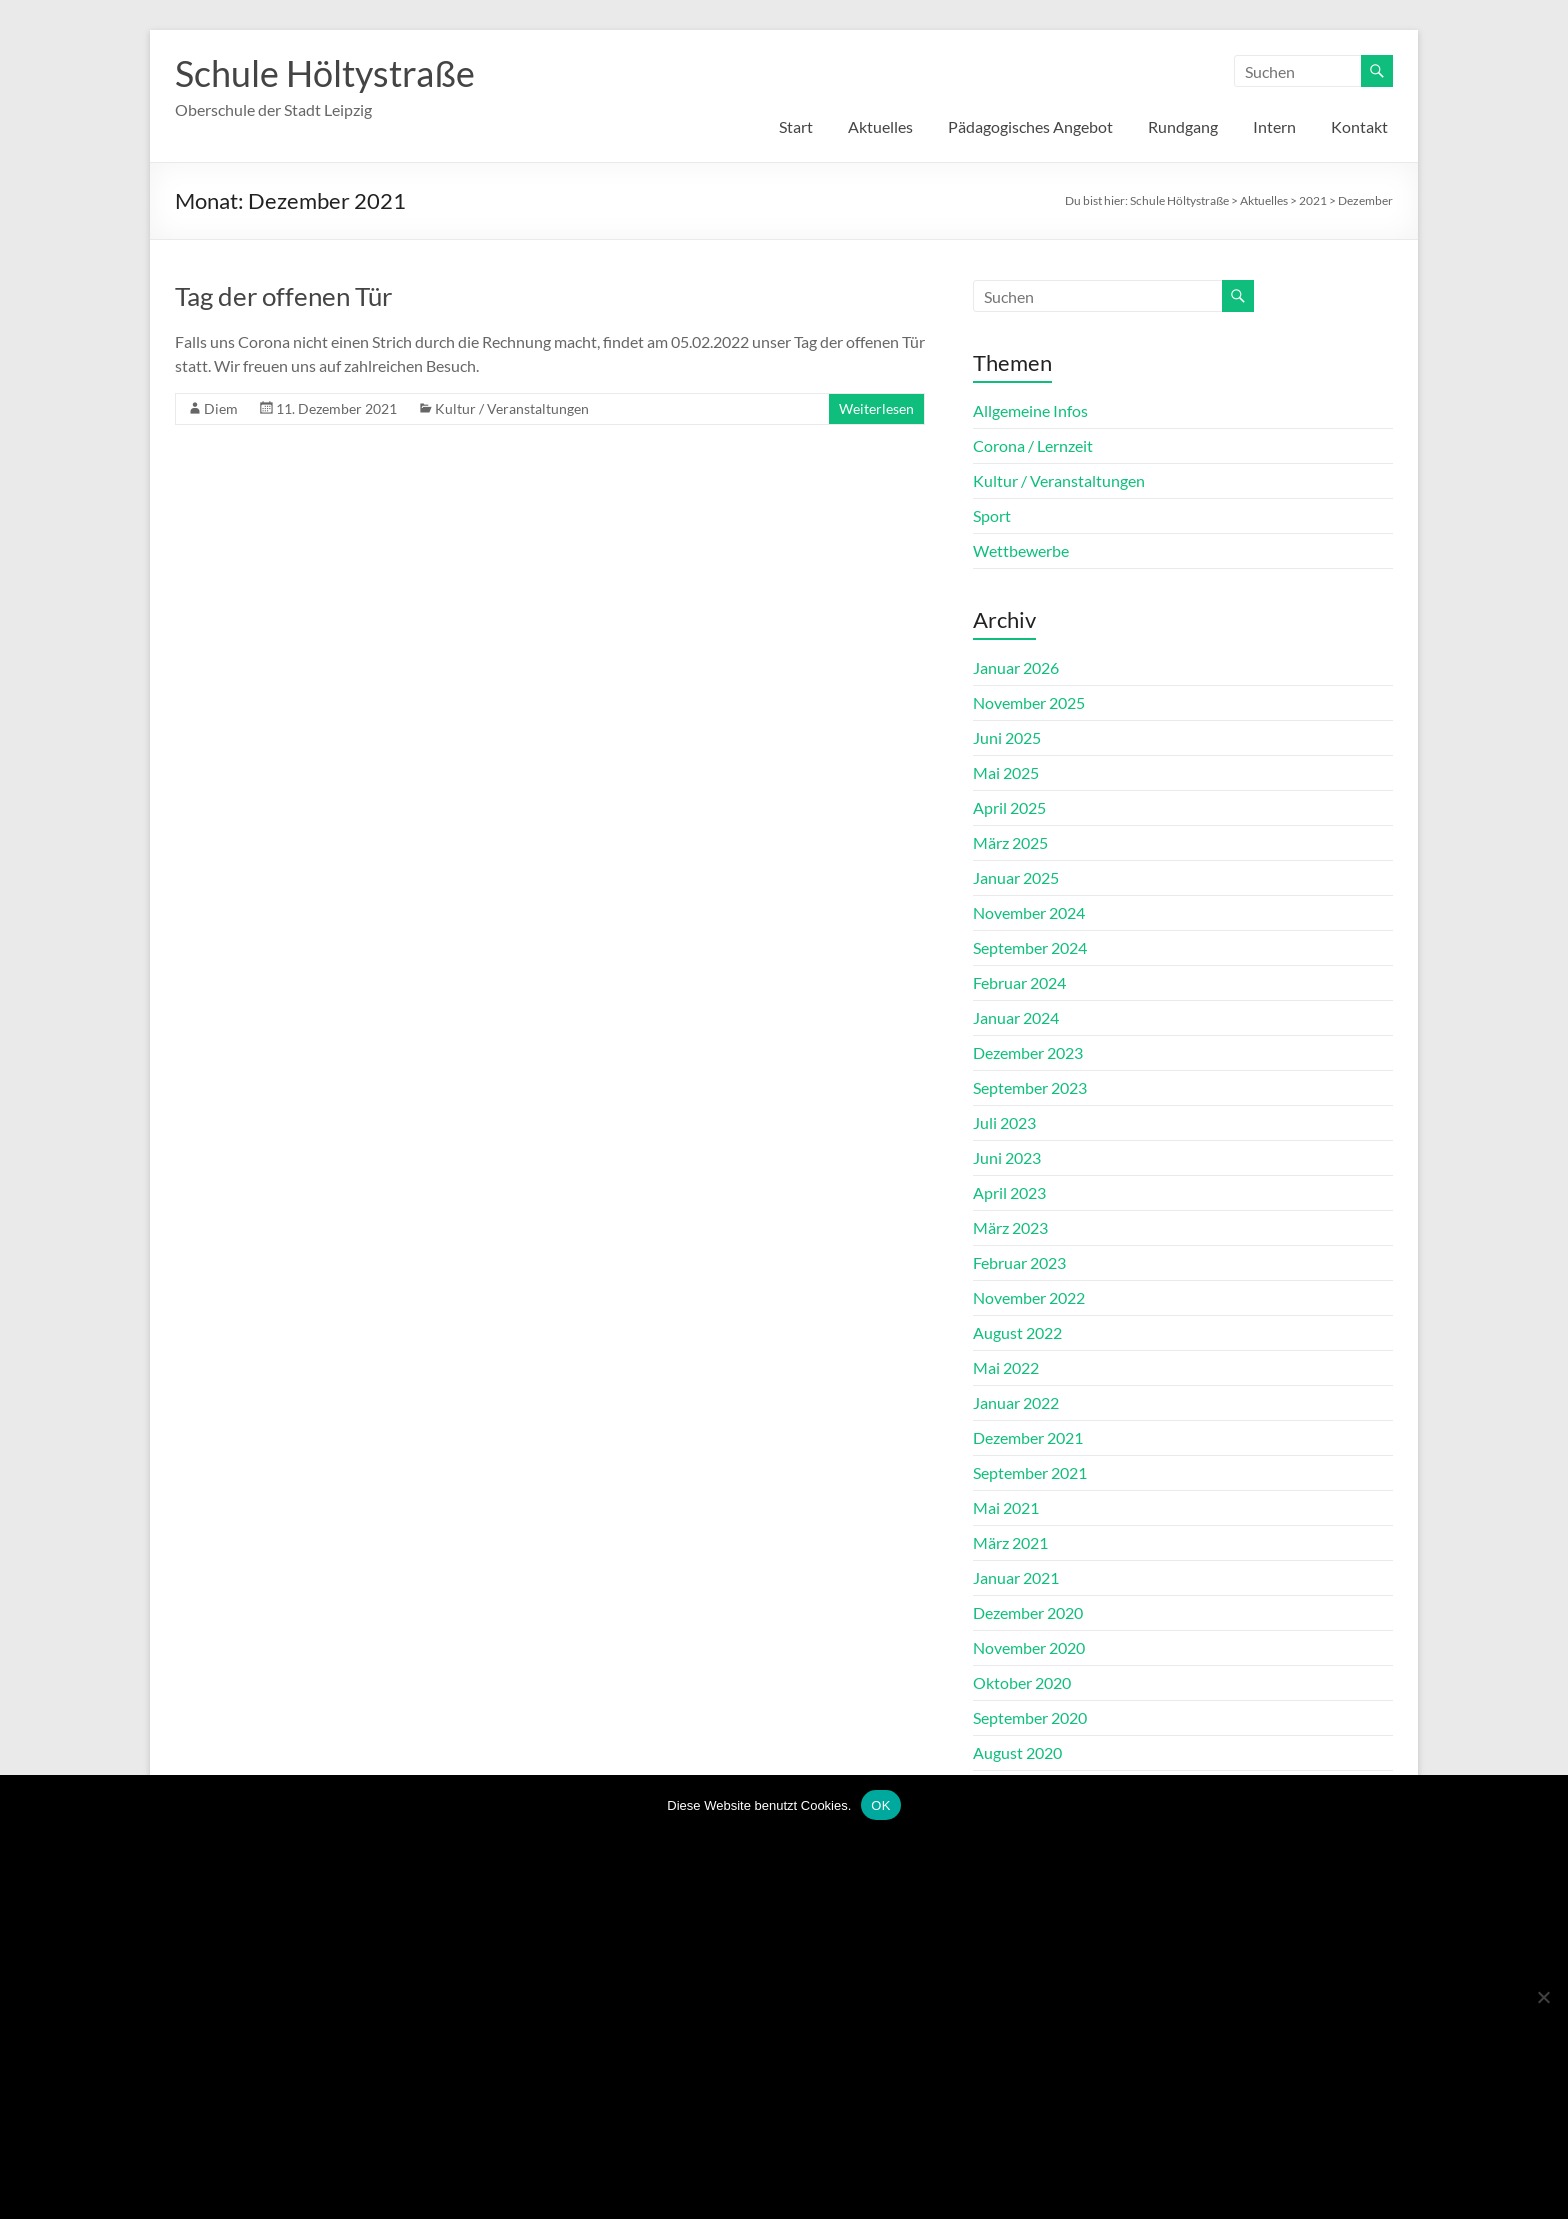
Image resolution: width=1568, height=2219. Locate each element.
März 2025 (1010, 842)
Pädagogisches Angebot (1030, 126)
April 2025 (1009, 807)
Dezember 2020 (1028, 1612)
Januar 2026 (1016, 667)
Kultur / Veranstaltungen (512, 408)
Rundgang (1183, 126)
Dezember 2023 (1028, 1052)
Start (796, 126)
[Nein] (1543, 1997)
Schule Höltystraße (325, 73)
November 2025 (1029, 702)
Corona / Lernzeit (1033, 445)
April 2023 (1009, 1192)
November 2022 (1029, 1297)
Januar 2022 (1016, 1402)
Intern (1274, 126)
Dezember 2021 (1028, 1437)
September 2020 (1030, 1717)
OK (880, 1805)
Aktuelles (880, 126)
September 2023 (1030, 1087)
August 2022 (1017, 1332)
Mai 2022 (1006, 1367)
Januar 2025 (1016, 877)
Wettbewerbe (1021, 550)
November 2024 (1029, 912)
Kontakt (1359, 126)
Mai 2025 (1006, 772)
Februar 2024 (1019, 982)
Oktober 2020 (1022, 1682)
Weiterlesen (876, 408)
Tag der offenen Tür (283, 296)
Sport (992, 515)
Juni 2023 (1007, 1157)
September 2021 (1030, 1472)
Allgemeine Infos (1030, 410)
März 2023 (1010, 1227)
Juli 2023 (1004, 1122)
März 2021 (1010, 1542)
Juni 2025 (1007, 737)
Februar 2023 (1019, 1262)
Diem (221, 408)
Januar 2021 (1016, 1577)
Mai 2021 (1006, 1507)
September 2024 (1030, 947)
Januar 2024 (1016, 1017)
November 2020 (1029, 1647)
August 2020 (1017, 1752)
